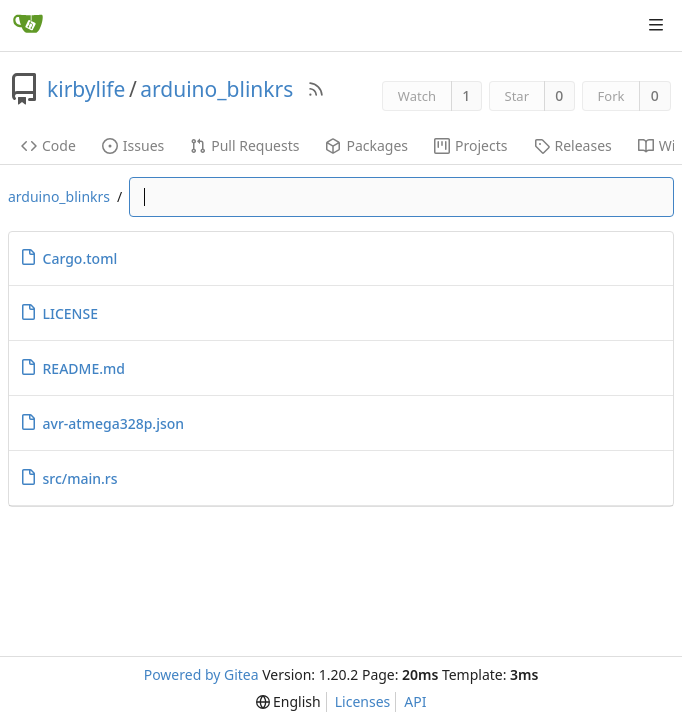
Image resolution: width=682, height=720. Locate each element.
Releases (573, 145)
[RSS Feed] (316, 89)
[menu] (288, 702)
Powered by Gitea (201, 674)
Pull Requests (244, 145)
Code (48, 145)
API (415, 701)
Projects (470, 145)
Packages (366, 145)
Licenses (363, 701)
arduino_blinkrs (216, 89)
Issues (133, 145)
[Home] (28, 25)
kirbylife (86, 89)
